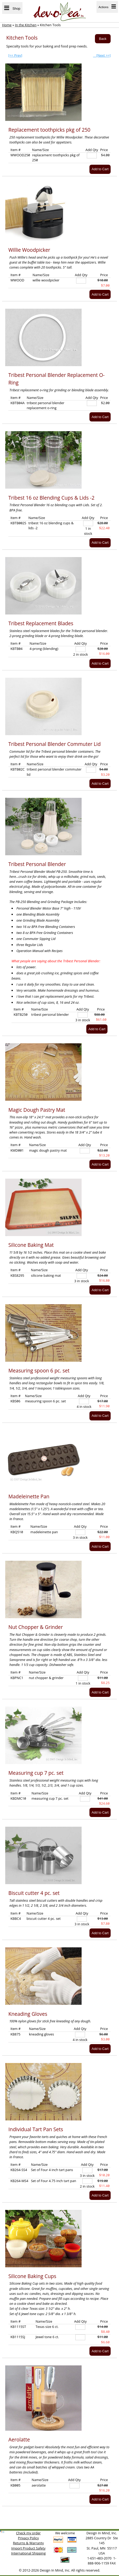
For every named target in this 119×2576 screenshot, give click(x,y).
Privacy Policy (28, 2538)
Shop (12, 8)
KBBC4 (15, 1918)
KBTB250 (20, 1014)
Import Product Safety (28, 2548)
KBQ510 (16, 1532)
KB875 (15, 2034)
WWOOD (17, 280)
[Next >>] (102, 55)
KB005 (15, 2485)
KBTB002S (18, 523)
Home (7, 25)
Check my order (28, 2533)
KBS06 (15, 1401)
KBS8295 (17, 1275)
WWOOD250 (20, 155)
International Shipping (28, 2553)
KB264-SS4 (18, 2169)
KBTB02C (17, 769)
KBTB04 (16, 648)
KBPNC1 (16, 1677)
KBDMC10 (18, 1798)
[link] (2, 2532)
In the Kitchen (25, 25)
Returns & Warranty (28, 2543)
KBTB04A (17, 402)
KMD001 (17, 1150)
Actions (107, 7)
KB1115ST (18, 2326)
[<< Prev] (15, 55)
